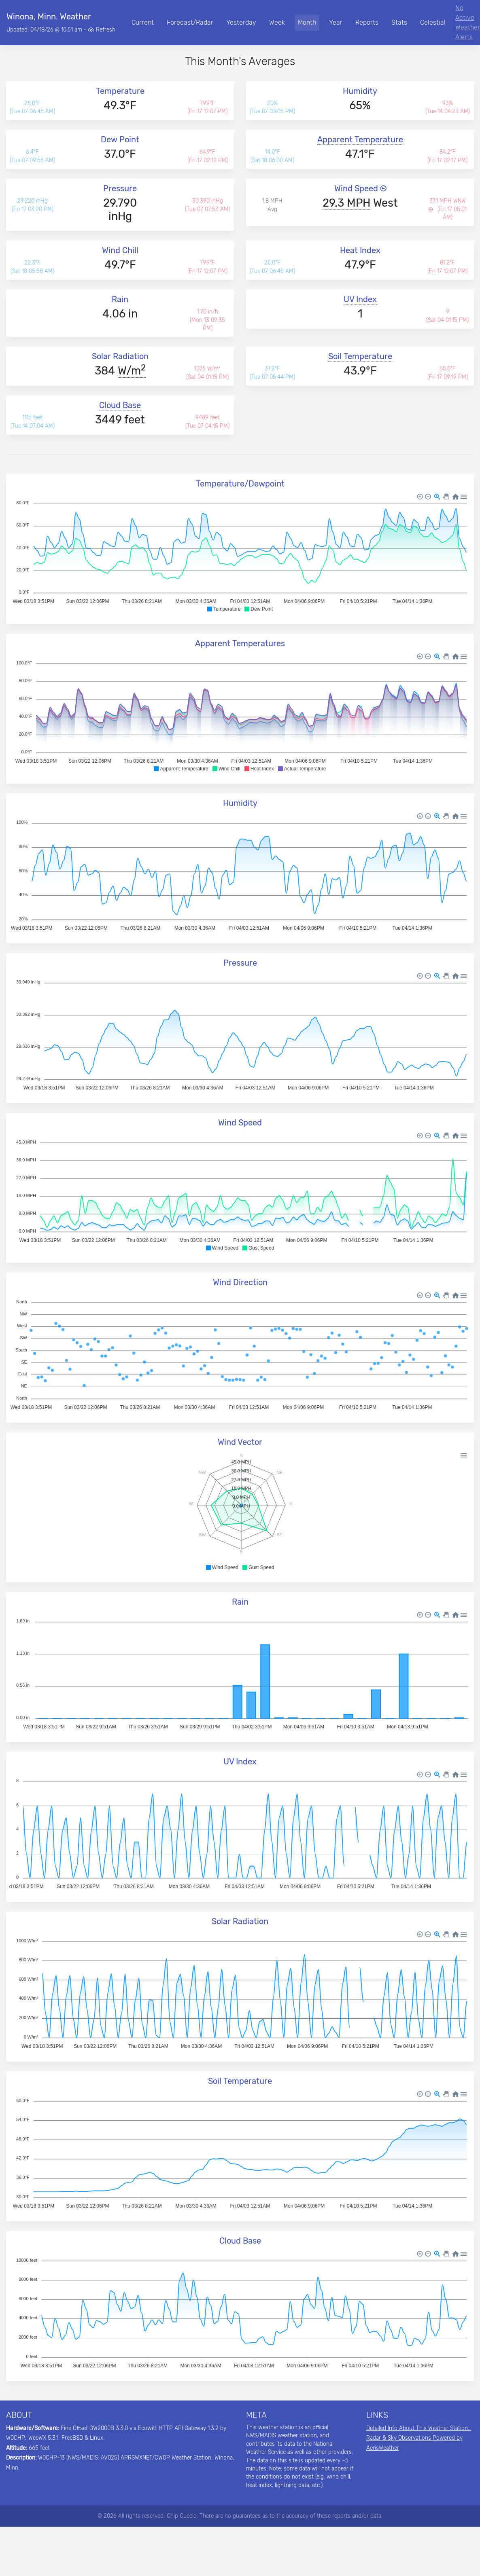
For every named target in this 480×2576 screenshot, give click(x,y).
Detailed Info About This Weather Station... (419, 2428)
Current (143, 22)
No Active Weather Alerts (467, 22)
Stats (399, 22)
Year (335, 22)
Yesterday (241, 22)
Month (307, 22)
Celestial (433, 22)
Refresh (101, 29)
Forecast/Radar (190, 22)
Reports (366, 22)
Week (277, 22)
